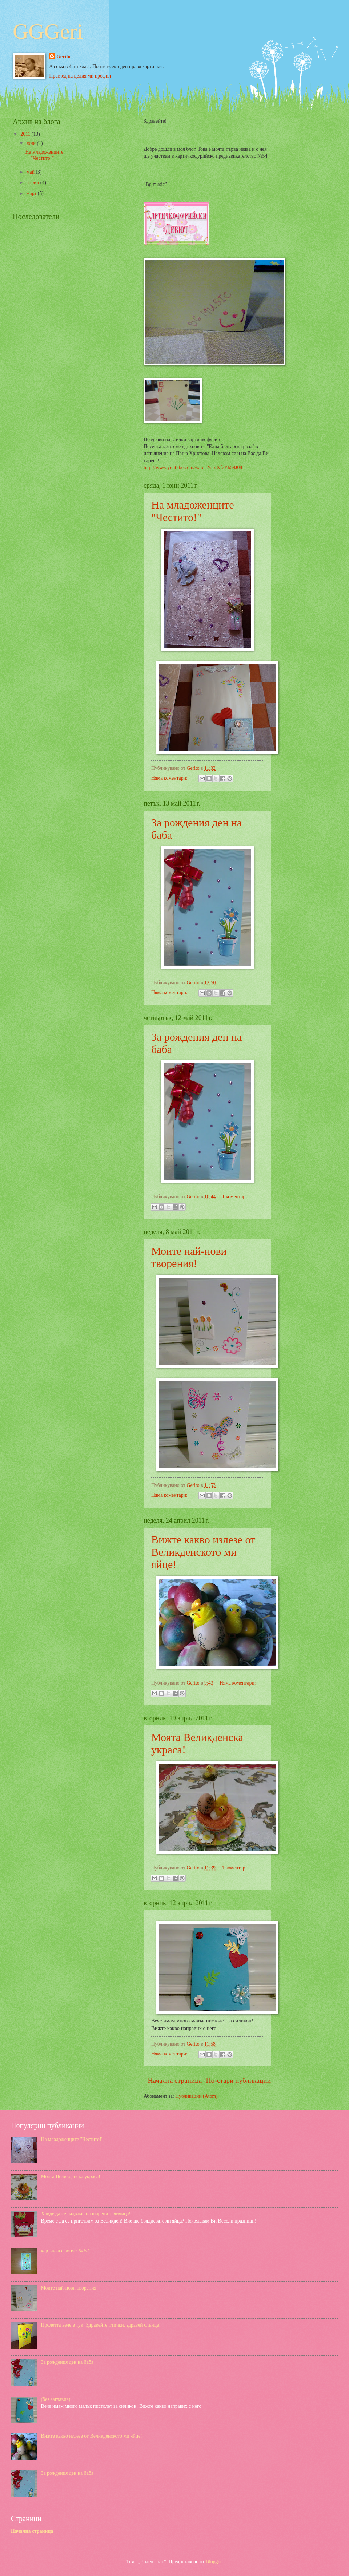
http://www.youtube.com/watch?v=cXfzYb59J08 (193, 467)
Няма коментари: (170, 778)
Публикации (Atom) (196, 2096)
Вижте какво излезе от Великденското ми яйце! (203, 1552)
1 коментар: (234, 1196)
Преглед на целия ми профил (80, 76)
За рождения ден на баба (67, 2362)
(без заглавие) (56, 2399)
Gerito (63, 56)
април (33, 182)
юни (32, 143)
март (32, 193)
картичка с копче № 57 (65, 2250)
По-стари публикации (238, 2080)
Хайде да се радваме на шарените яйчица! (86, 2213)
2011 (26, 134)
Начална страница (175, 2080)
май (31, 172)
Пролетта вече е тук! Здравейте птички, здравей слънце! (101, 2325)
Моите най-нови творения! (189, 1257)
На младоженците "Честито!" (192, 511)
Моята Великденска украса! (70, 2176)
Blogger (214, 2561)
